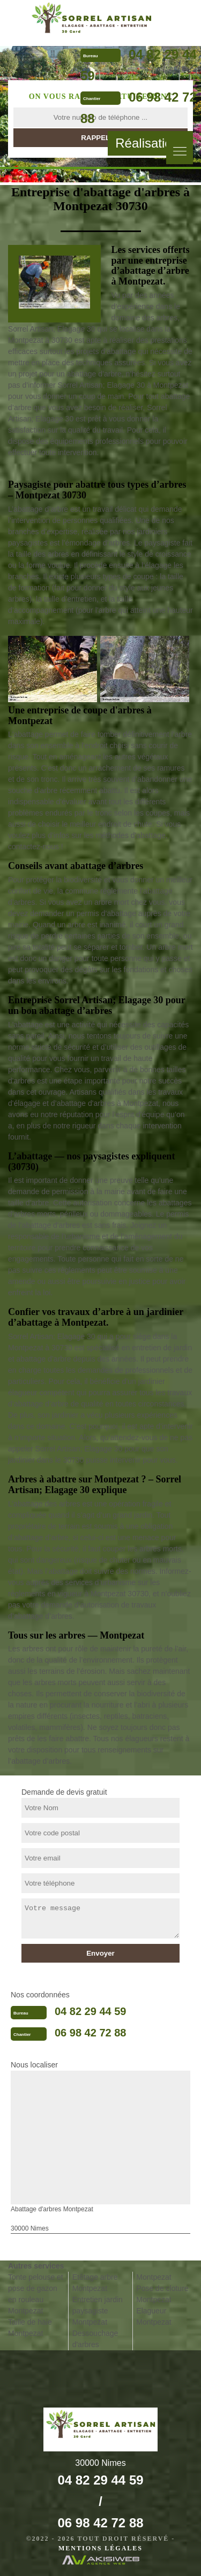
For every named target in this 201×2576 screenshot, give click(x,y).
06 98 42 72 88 (90, 2033)
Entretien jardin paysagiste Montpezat (97, 2310)
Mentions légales (100, 2548)
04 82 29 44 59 (90, 2011)
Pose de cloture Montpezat (162, 2294)
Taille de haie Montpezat (30, 2327)
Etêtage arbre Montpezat (95, 2283)
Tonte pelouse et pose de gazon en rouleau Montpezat (35, 2294)
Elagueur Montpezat (153, 2316)
